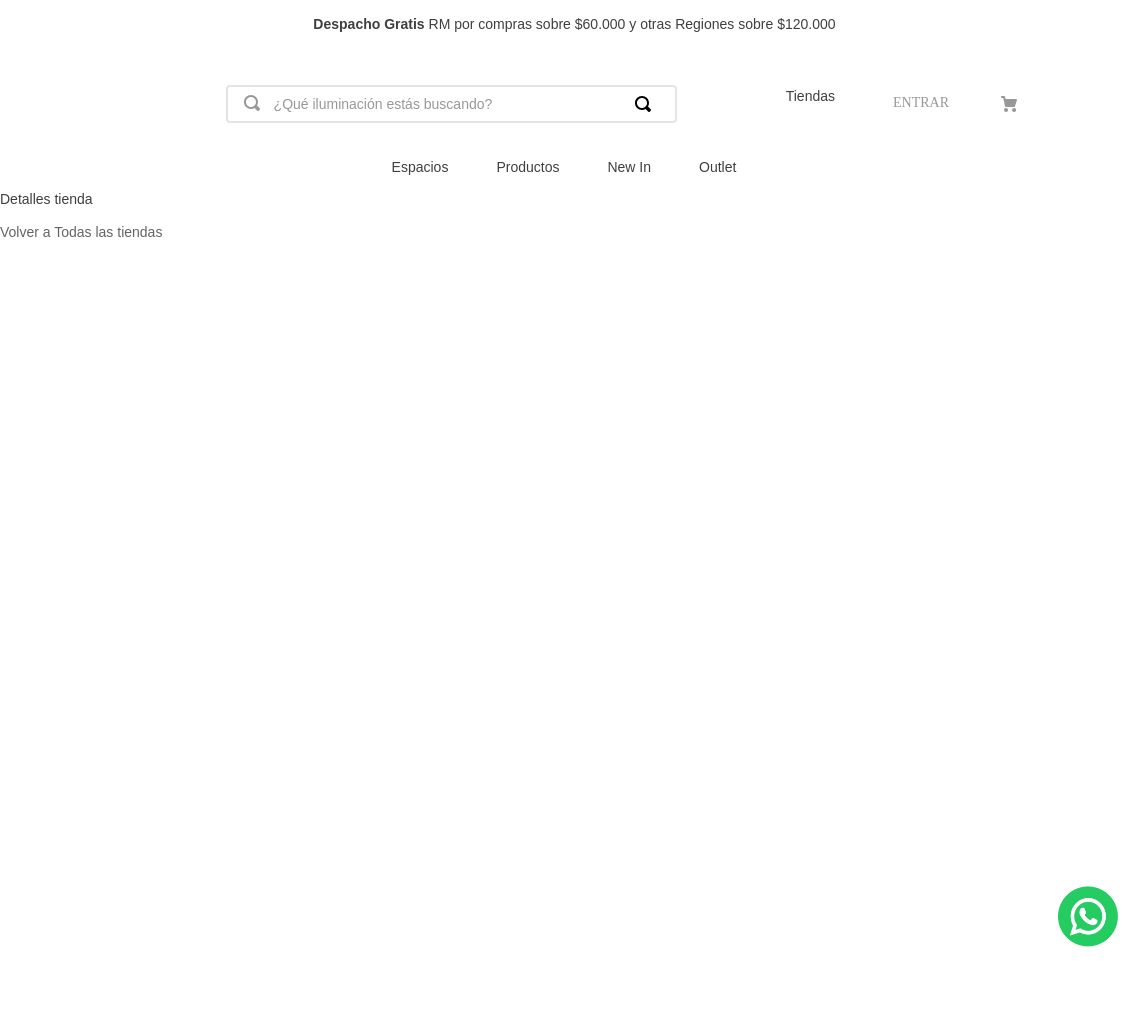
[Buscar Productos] (647, 104)
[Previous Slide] (24, 24)
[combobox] (451, 104)
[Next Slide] (1103, 24)
